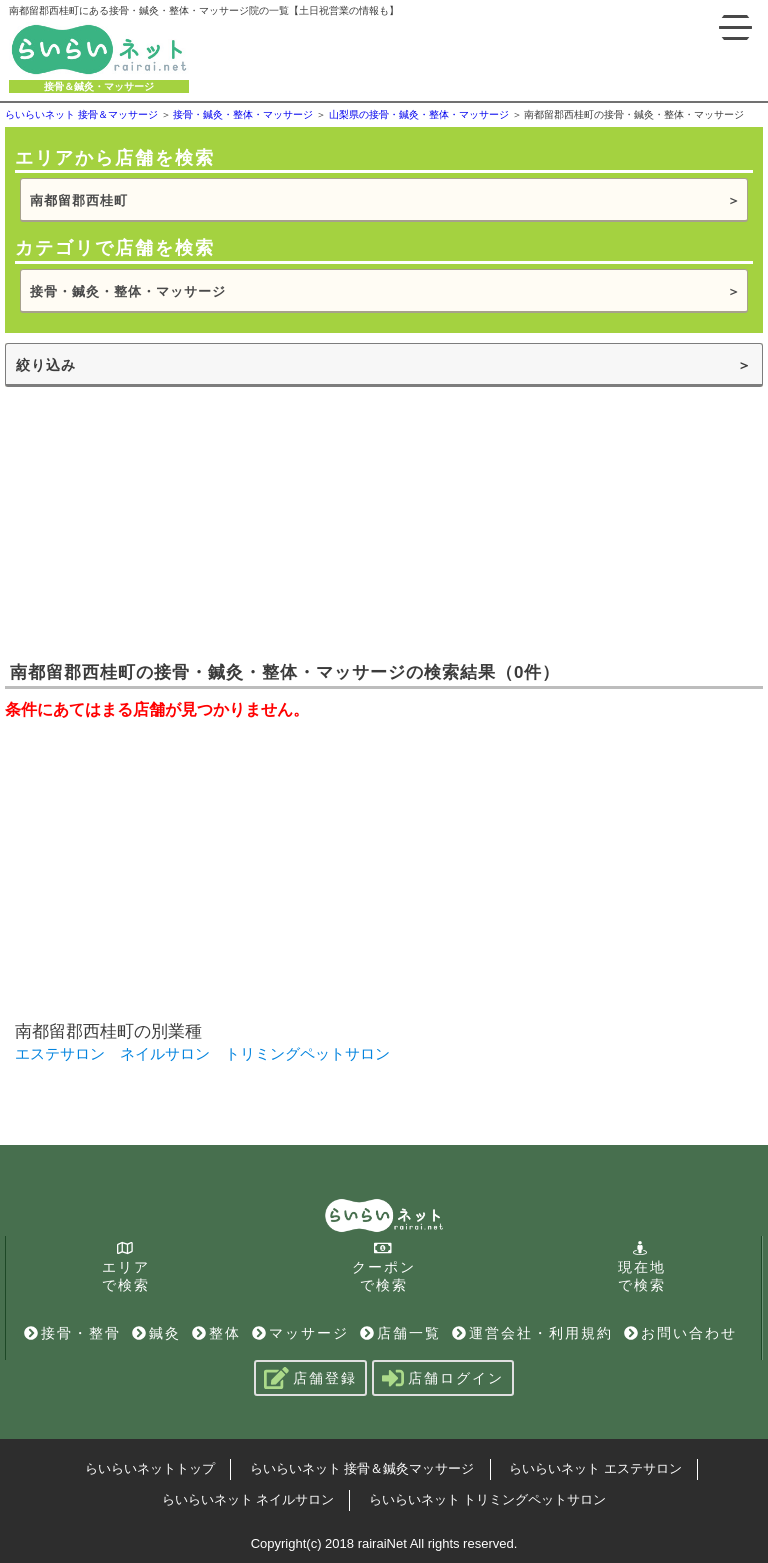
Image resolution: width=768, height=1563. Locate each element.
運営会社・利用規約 (532, 1333)
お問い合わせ (680, 1333)
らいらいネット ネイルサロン (248, 1499)
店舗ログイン (443, 1378)
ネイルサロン (165, 1053)
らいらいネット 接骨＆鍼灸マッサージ (362, 1468)
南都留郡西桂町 (79, 200)
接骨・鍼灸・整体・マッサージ (128, 291)
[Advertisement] (155, 522)
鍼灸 (156, 1333)
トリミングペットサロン (307, 1053)
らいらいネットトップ (150, 1468)
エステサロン (60, 1053)
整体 (216, 1333)
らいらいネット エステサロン (595, 1468)
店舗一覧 (400, 1333)
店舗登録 (310, 1378)
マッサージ (300, 1333)
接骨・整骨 (72, 1333)
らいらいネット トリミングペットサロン (488, 1499)
